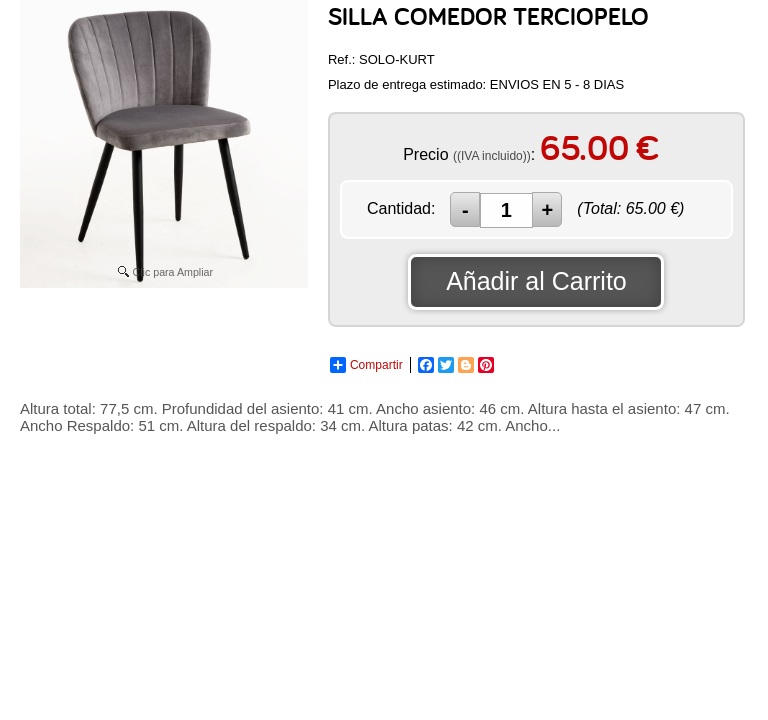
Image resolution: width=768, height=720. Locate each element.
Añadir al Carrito (536, 281)
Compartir (366, 365)
